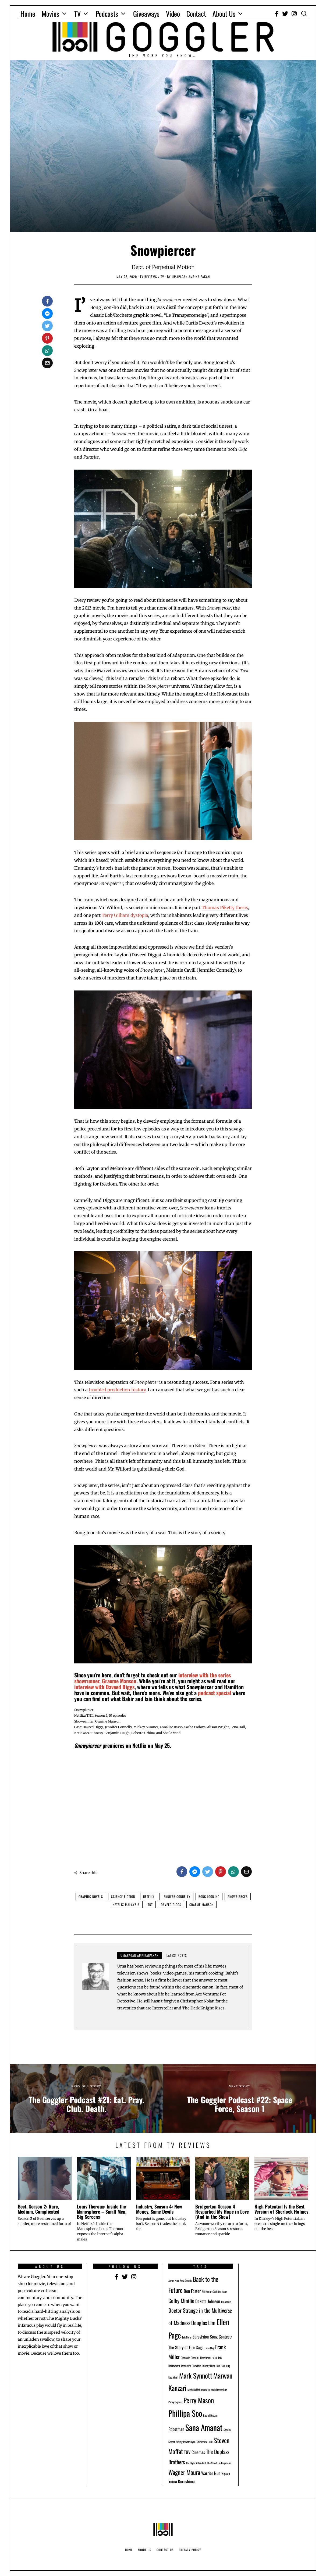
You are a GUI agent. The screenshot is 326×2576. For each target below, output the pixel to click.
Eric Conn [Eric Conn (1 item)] (187, 2337)
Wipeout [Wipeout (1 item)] (225, 2473)
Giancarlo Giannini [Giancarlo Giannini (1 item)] (190, 2357)
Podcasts (107, 13)
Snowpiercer (238, 1896)
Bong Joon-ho (209, 1896)
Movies (50, 13)
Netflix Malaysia (126, 1904)
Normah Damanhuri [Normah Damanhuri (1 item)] (217, 2389)
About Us (223, 13)
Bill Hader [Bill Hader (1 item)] (206, 2291)
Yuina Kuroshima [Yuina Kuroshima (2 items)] (181, 2481)
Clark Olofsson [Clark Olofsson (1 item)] (219, 2291)
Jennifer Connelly (176, 1896)
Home (27, 13)
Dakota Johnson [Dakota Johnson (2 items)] (207, 2301)
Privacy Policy (190, 2550)
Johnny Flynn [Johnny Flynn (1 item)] (208, 2366)
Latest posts (176, 1955)
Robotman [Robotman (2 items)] (176, 2429)
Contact (196, 13)
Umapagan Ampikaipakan (139, 1955)
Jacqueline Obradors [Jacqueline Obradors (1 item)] (191, 2366)
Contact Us (165, 2550)
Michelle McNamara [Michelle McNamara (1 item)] (197, 2389)
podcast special (214, 1693)
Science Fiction (123, 1896)
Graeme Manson (201, 1904)
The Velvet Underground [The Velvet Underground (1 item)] (219, 2463)
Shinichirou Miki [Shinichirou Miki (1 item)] (205, 2442)
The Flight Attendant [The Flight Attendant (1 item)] (196, 2463)
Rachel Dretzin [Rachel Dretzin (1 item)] (210, 2415)
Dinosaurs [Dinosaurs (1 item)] (226, 2302)
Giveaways (146, 13)
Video (173, 13)
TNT (150, 1904)
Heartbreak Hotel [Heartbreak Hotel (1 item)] (208, 2357)
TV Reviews (148, 276)
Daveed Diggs (171, 1904)
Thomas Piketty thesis (225, 907)
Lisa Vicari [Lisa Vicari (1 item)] (173, 2377)
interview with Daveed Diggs (104, 1687)
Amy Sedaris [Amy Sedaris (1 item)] (186, 2280)
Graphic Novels (91, 1896)
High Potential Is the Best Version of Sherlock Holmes (281, 2209)
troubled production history (117, 1389)
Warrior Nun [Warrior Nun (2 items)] (210, 2473)
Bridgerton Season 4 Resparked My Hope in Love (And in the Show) (222, 2211)
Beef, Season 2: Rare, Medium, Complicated (38, 2209)
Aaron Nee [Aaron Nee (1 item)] (173, 2280)
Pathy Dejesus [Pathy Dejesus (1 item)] (175, 2402)
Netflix (148, 1896)
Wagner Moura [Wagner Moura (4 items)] (184, 2472)
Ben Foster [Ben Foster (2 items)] (192, 2291)
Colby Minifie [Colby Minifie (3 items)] (181, 2301)
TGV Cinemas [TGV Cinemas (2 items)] (194, 2452)
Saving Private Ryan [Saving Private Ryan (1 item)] (186, 2442)
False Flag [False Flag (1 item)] (209, 2348)
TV (77, 13)
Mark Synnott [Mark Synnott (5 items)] (195, 2375)
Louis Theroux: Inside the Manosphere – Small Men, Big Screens (101, 2211)
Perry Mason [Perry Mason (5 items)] (198, 2400)
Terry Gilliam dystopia (125, 915)
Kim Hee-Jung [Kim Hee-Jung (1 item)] (223, 2366)
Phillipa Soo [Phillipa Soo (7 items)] (185, 2413)
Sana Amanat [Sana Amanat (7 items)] (203, 2427)
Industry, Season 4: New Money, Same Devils (159, 2209)
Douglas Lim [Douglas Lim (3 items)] (203, 2323)
